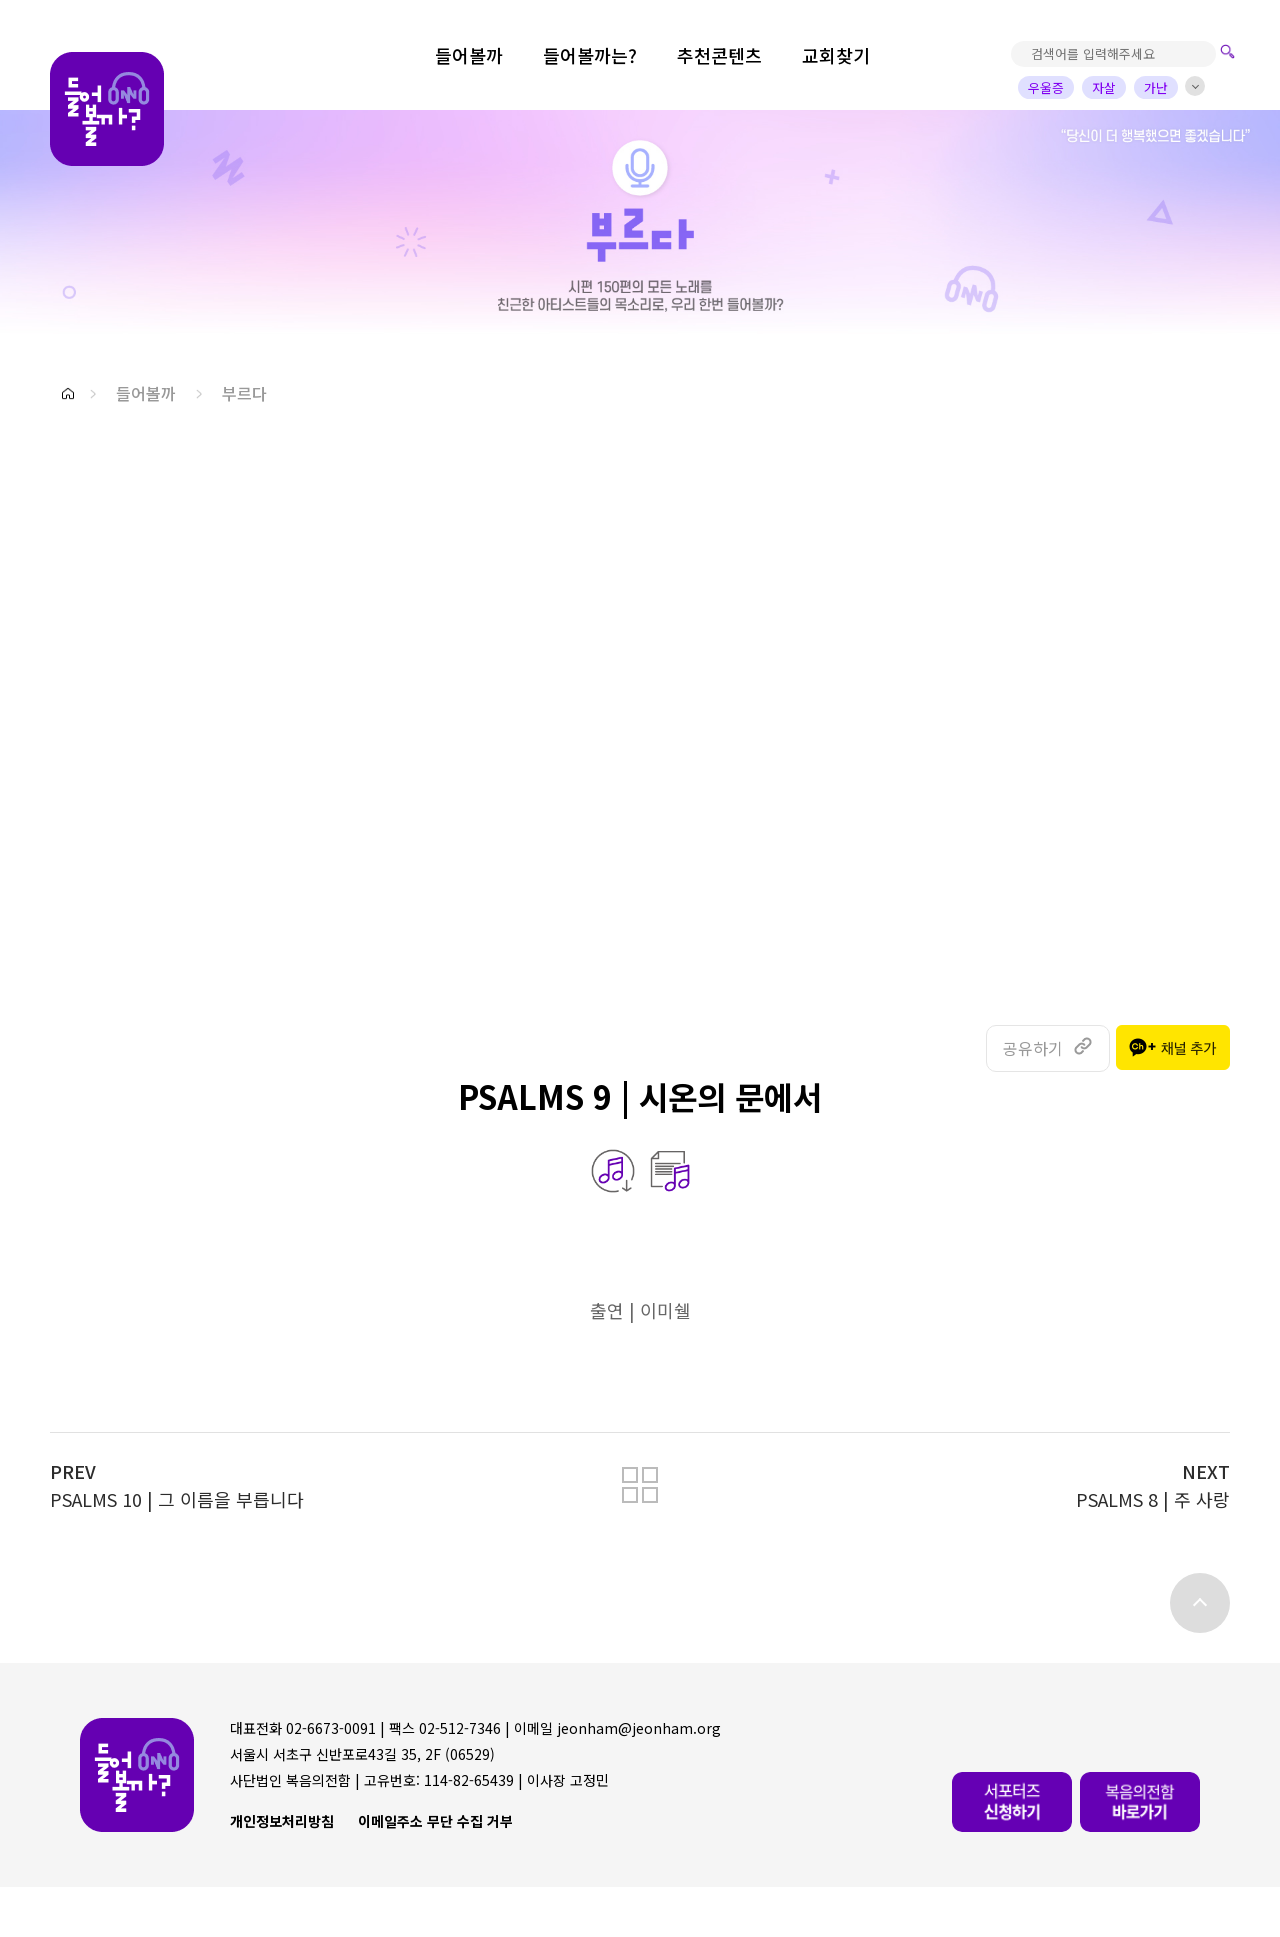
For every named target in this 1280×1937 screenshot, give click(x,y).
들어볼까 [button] (146, 393)
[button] (68, 393)
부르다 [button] (244, 393)
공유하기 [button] (1033, 1048)
